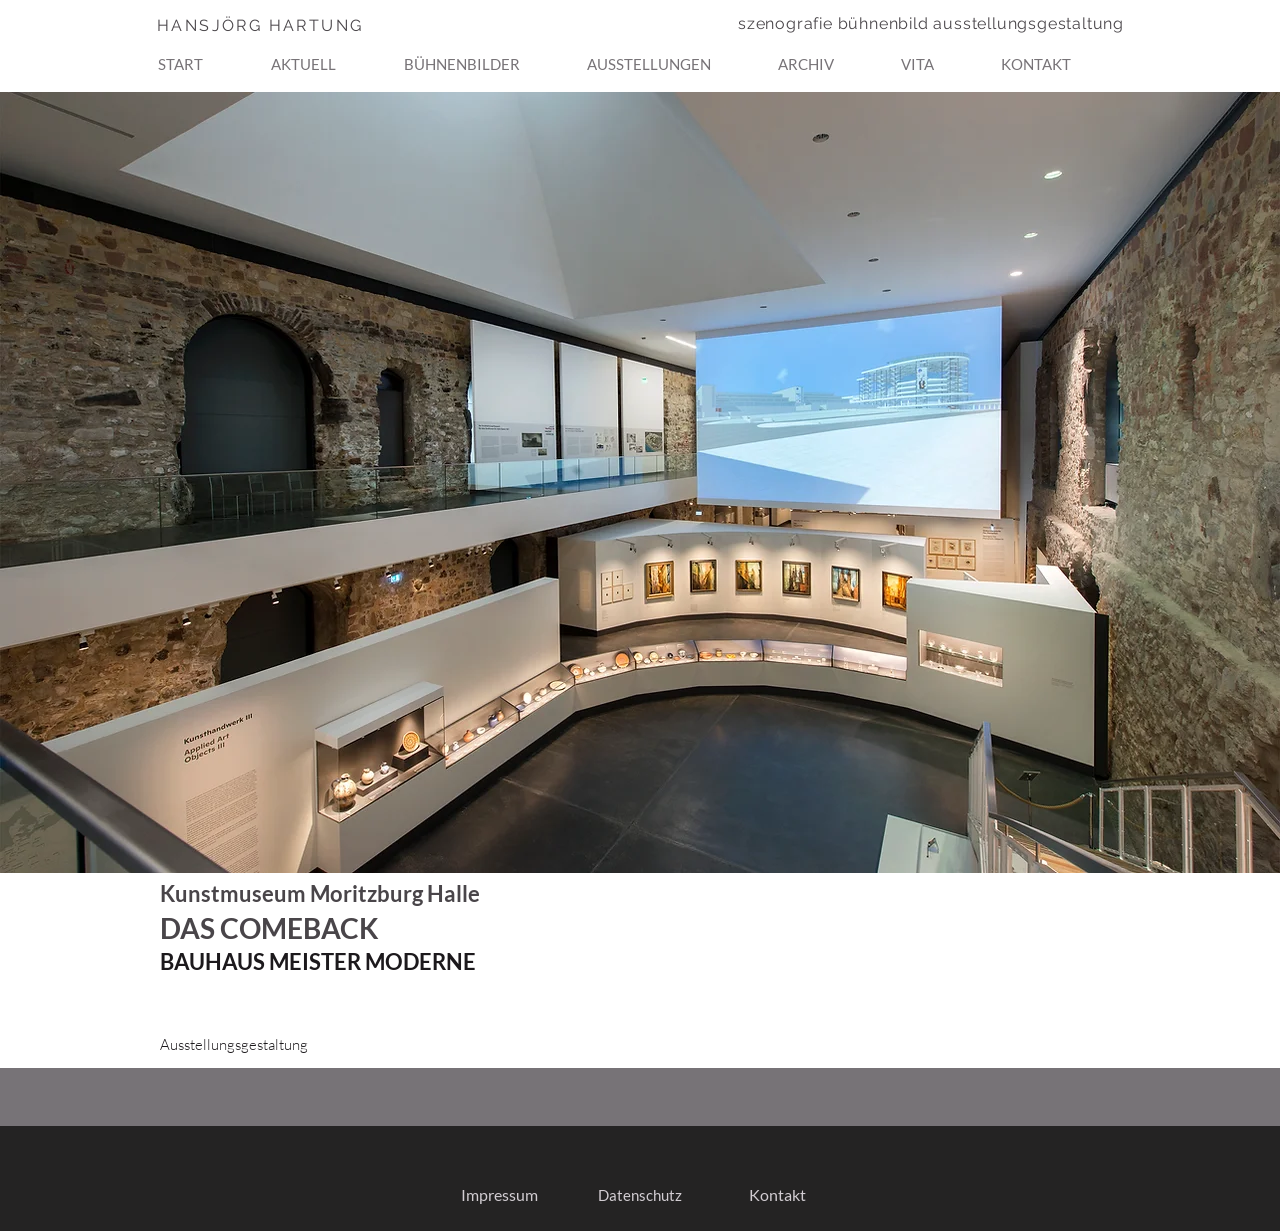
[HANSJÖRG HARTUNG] (299, 25)
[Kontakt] (777, 1195)
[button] (487, 55)
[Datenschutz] (639, 1195)
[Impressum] (499, 1195)
